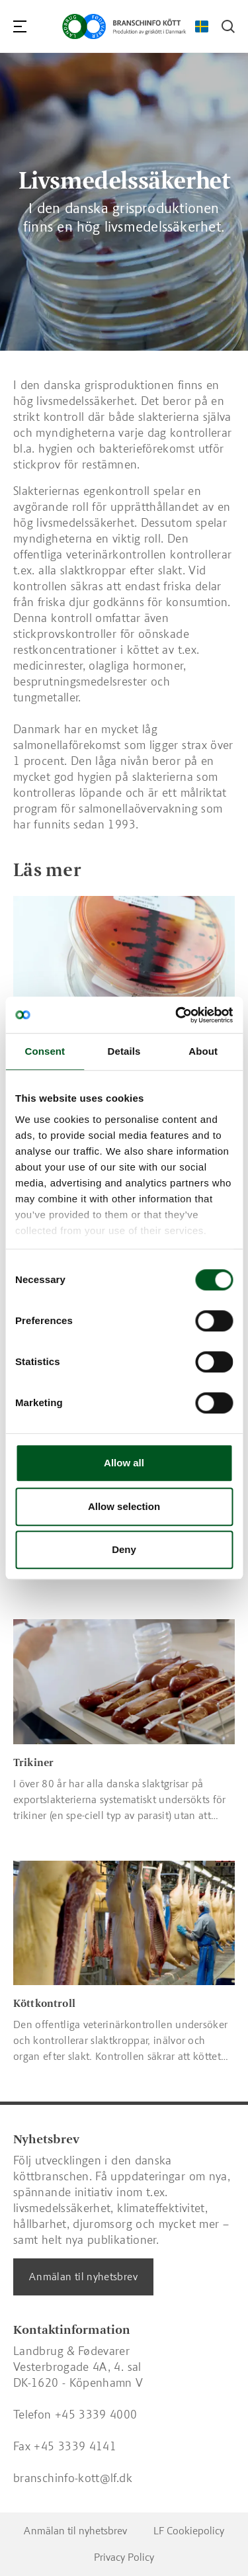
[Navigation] (20, 26)
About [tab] (203, 1051)
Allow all (124, 1462)
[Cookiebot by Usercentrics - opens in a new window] (176, 1015)
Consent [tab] (44, 1051)
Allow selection (124, 1506)
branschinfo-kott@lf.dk (72, 2478)
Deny (124, 1549)
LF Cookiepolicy (188, 2530)
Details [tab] (124, 1051)
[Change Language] (201, 26)
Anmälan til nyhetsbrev (83, 2276)
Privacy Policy (124, 2557)
